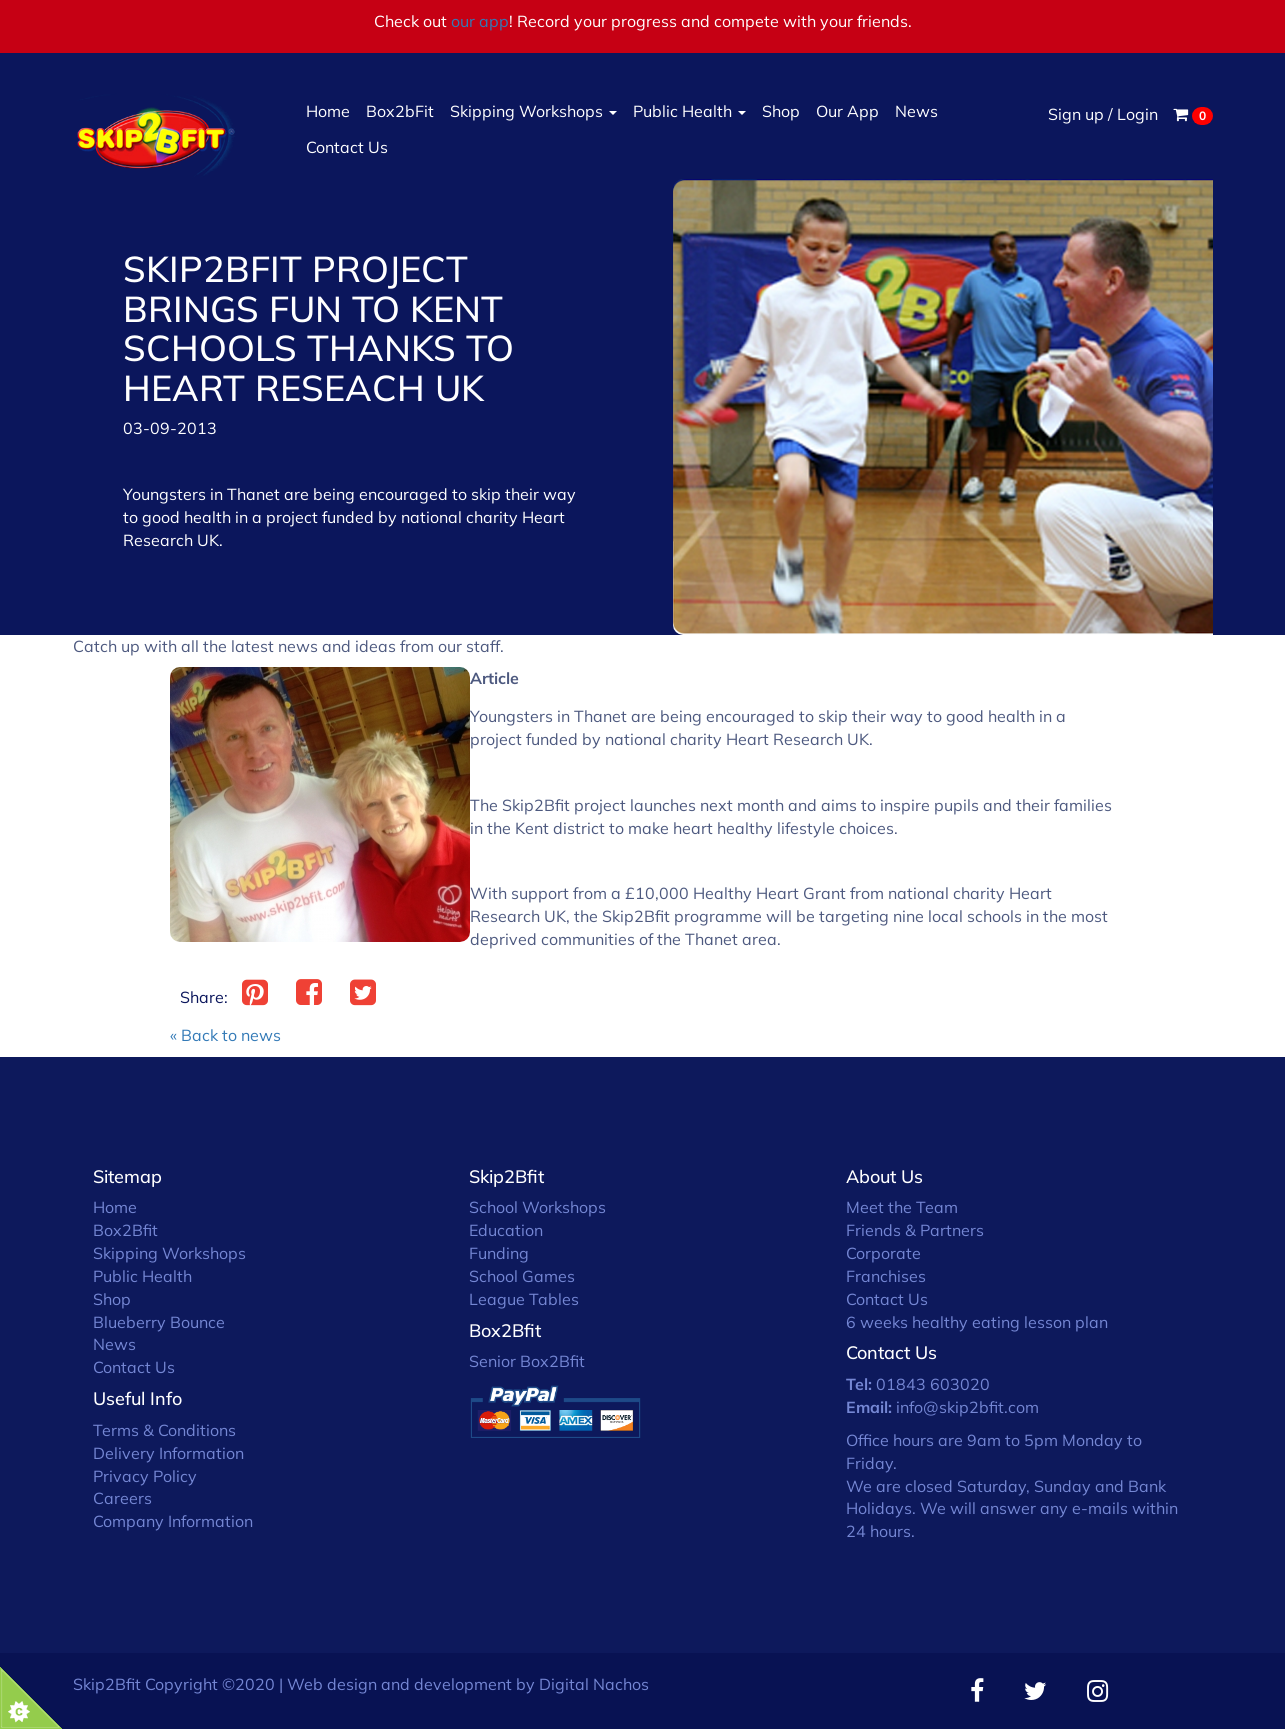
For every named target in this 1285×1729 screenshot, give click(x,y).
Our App (847, 111)
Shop (781, 111)
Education (506, 1230)
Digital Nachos (594, 1684)
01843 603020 (933, 1384)
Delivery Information (168, 1453)
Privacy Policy (145, 1476)
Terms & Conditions (164, 1430)
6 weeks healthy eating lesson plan (977, 1322)
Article (494, 678)
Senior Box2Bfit (527, 1361)
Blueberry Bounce (159, 1322)
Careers (122, 1498)
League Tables (524, 1299)
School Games (522, 1276)
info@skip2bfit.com (967, 1407)
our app (480, 21)
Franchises (886, 1276)
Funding (499, 1253)
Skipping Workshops (533, 111)
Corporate (883, 1253)
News (916, 111)
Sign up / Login (1103, 114)
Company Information (173, 1521)
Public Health (689, 111)
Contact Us (347, 147)
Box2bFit (400, 111)
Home (328, 111)
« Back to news (225, 1035)
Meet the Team (902, 1207)
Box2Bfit (125, 1230)
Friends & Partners (915, 1230)
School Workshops (537, 1207)
